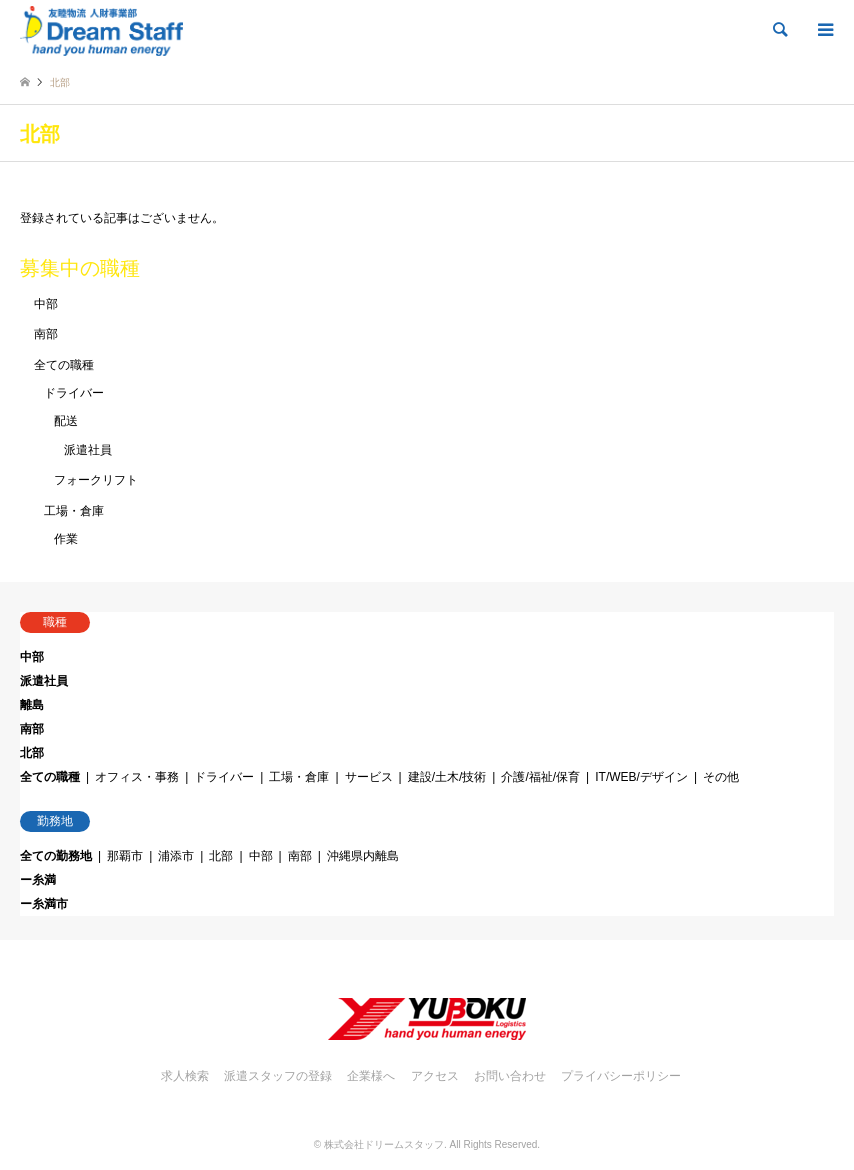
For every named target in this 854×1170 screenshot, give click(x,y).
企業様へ (371, 1076)
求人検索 (185, 1076)
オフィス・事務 (137, 777)
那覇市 (125, 856)
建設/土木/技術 (447, 777)
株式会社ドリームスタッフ (384, 1144)
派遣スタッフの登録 (278, 1076)
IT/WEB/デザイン (641, 777)
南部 (46, 334)
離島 (32, 705)
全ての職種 (64, 365)
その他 (721, 777)
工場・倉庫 (74, 511)
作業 (66, 539)
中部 (46, 304)
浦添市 (176, 856)
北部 (32, 753)
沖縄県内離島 (363, 856)
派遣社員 (88, 450)
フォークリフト (96, 480)
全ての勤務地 (56, 856)
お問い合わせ (510, 1076)
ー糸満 (38, 880)
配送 (66, 421)
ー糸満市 (44, 904)
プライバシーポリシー (621, 1076)
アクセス (435, 1076)
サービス (369, 777)
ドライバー (74, 393)
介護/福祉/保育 (540, 777)
